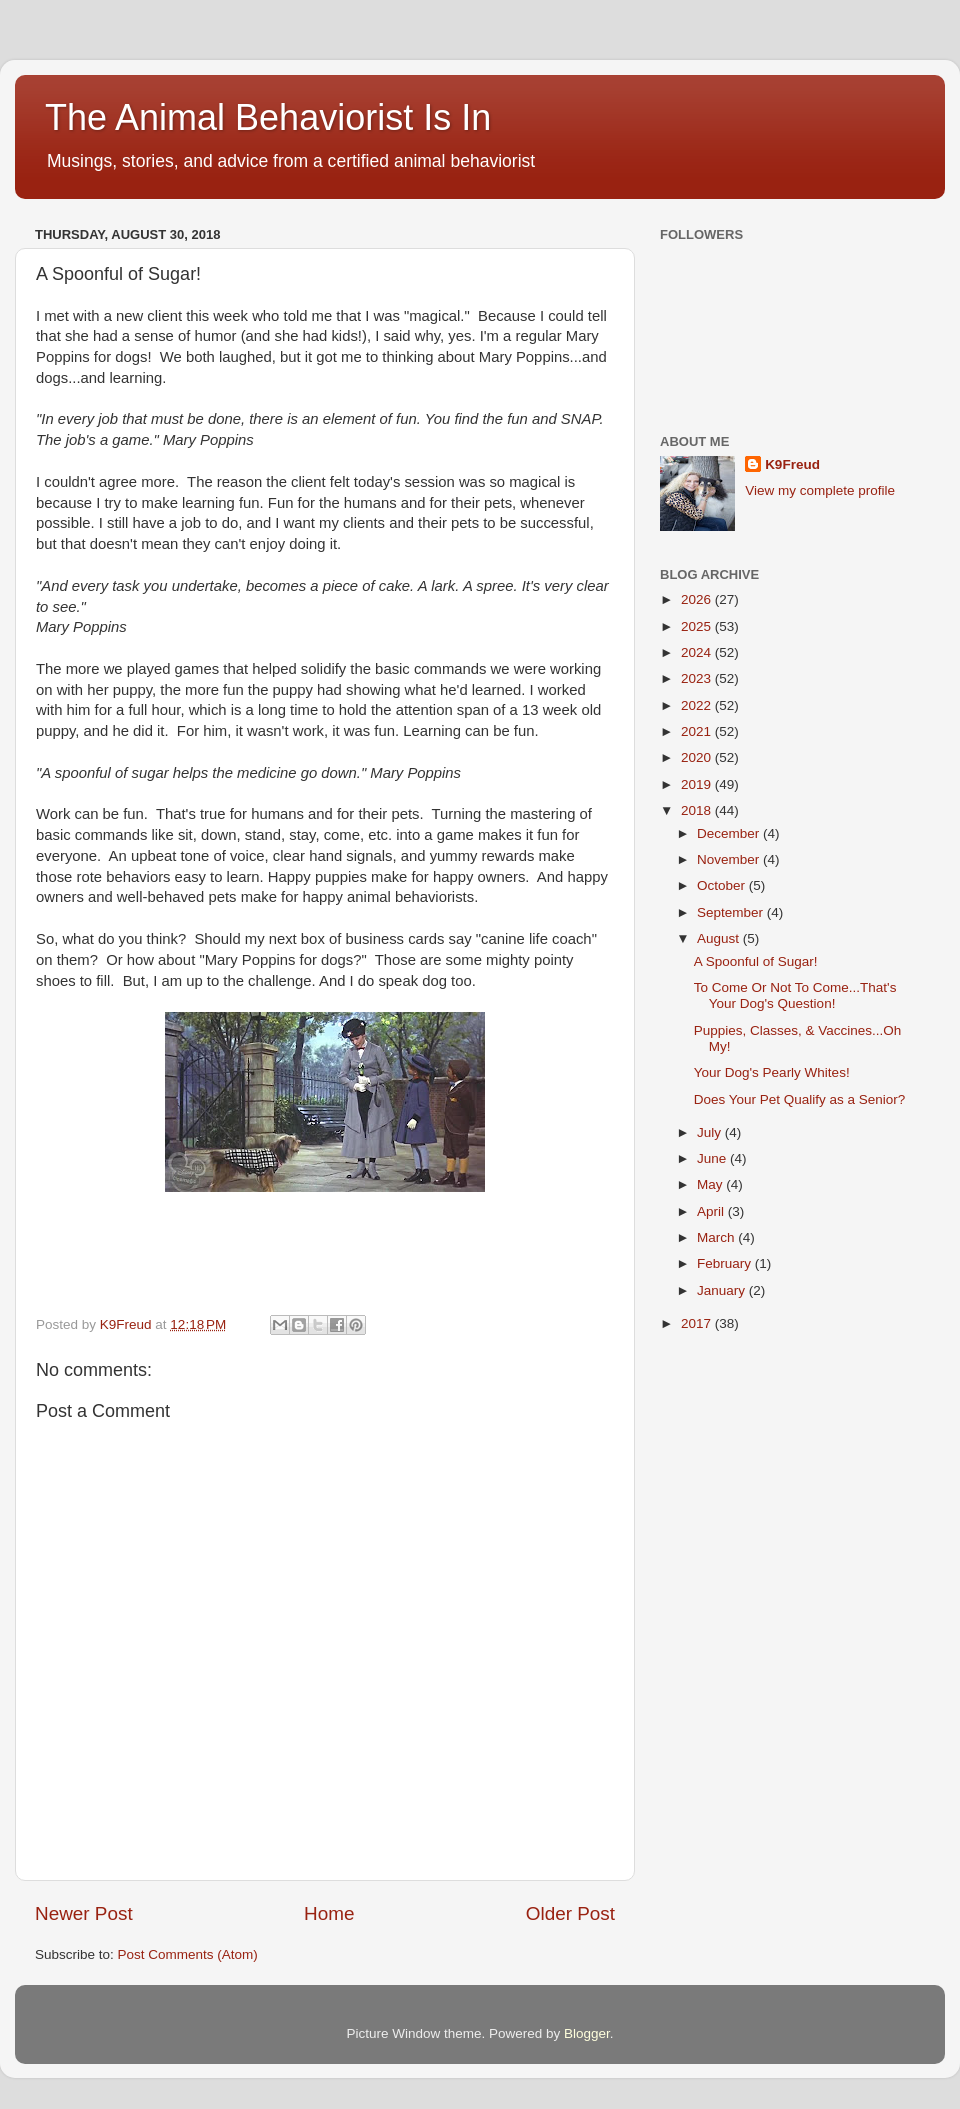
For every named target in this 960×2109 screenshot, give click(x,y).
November (730, 859)
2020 (698, 757)
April (712, 1211)
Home (329, 1913)
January (723, 1290)
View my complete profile (820, 490)
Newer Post (84, 1913)
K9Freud (792, 464)
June (713, 1158)
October (723, 885)
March (717, 1237)
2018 (698, 810)
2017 (698, 1323)
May (711, 1184)
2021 (698, 731)
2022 (698, 705)
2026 (698, 599)
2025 (698, 626)
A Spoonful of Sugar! (756, 961)
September (732, 912)
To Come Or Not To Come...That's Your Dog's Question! (795, 995)
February (726, 1263)
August (720, 938)
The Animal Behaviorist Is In (268, 117)
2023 (698, 678)
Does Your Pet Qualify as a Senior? (800, 1099)
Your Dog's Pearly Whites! (772, 1072)
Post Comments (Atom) (188, 1954)
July (711, 1132)
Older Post (570, 1913)
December (730, 833)
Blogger (587, 2033)
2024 (698, 652)
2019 (698, 784)
